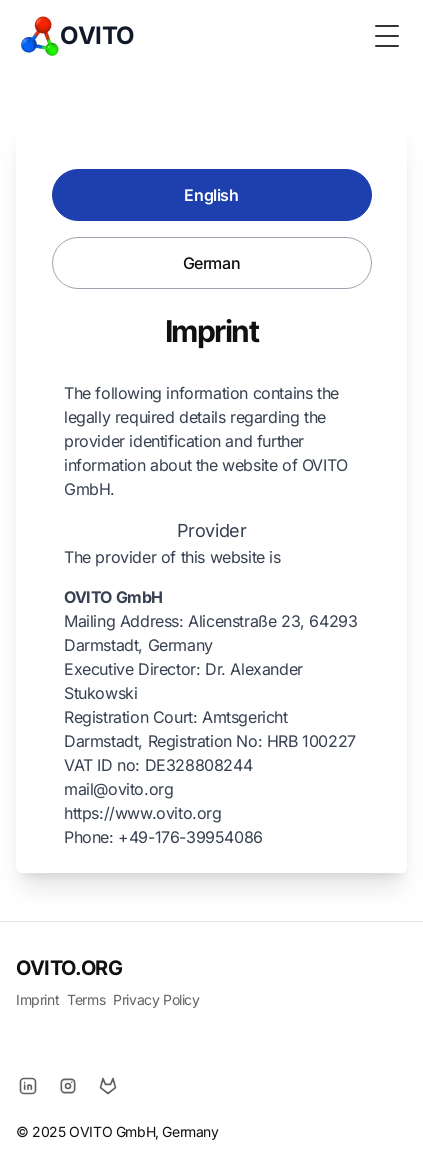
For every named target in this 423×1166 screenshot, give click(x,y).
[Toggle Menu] (387, 36)
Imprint (37, 999)
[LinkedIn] (28, 1086)
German (212, 263)
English (211, 195)
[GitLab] (108, 1086)
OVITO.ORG (69, 968)
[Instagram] (68, 1086)
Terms (86, 999)
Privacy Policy (156, 999)
